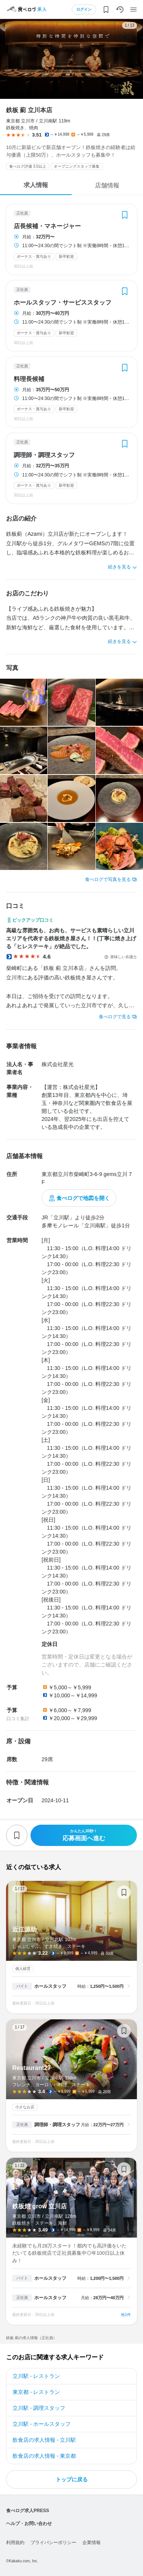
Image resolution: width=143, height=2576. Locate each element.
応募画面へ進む (84, 1835)
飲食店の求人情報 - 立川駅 (44, 2440)
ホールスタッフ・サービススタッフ (62, 303)
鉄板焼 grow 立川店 (71, 2241)
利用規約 (15, 2542)
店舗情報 (107, 185)
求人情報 (36, 185)
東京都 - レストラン (36, 2392)
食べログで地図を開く (83, 1198)
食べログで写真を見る (108, 879)
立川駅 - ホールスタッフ (42, 2424)
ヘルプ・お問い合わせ (29, 2523)
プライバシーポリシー (53, 2542)
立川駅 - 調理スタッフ (39, 2408)
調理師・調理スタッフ (44, 455)
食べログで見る (115, 1016)
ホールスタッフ (50, 1986)
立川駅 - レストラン (36, 2376)
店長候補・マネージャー (47, 226)
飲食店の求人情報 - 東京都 (44, 2456)
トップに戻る (72, 2479)
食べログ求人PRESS (27, 2510)
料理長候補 (29, 379)
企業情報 (91, 2542)
